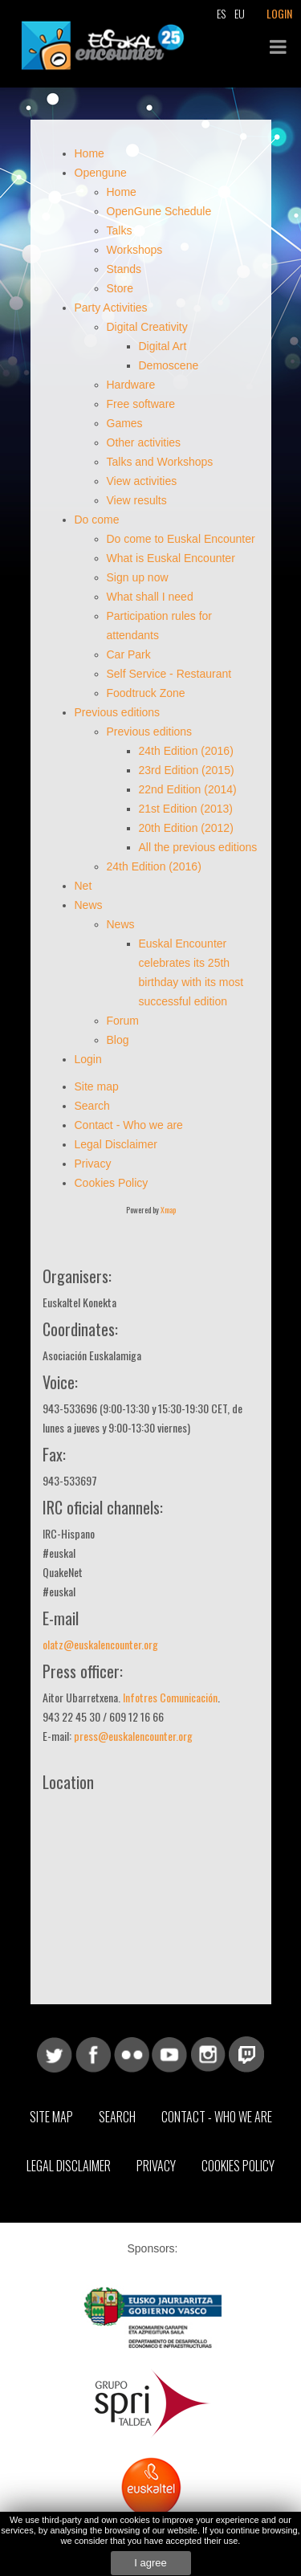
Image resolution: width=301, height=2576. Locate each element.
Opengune (101, 172)
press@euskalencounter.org (133, 1735)
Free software (141, 403)
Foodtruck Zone (146, 693)
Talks (119, 230)
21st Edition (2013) (186, 808)
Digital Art (163, 346)
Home (89, 153)
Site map (97, 1086)
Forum (124, 1020)
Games (125, 423)
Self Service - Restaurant (169, 673)
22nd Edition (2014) (188, 789)
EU (239, 13)
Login (90, 1059)
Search (92, 1105)
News (89, 905)
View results (137, 500)
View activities (142, 481)
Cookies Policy (111, 1182)
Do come (97, 519)
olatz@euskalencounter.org (100, 1644)
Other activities (144, 442)
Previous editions (118, 712)
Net (83, 885)
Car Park (129, 654)
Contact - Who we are (129, 1125)
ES (221, 13)
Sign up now (138, 577)
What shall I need (150, 596)
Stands (124, 269)
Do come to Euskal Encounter (181, 538)
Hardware (131, 384)
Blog (119, 1039)
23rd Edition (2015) (186, 770)
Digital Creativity (147, 326)
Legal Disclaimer (116, 1144)
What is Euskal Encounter (171, 558)
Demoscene (169, 365)
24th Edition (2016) (186, 750)
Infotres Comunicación (170, 1697)
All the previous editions (198, 847)
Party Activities (111, 307)
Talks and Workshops (160, 461)
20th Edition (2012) (186, 827)
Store (120, 288)
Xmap (168, 1210)
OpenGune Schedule (159, 211)
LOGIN (279, 13)
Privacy (93, 1163)
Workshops (135, 249)
